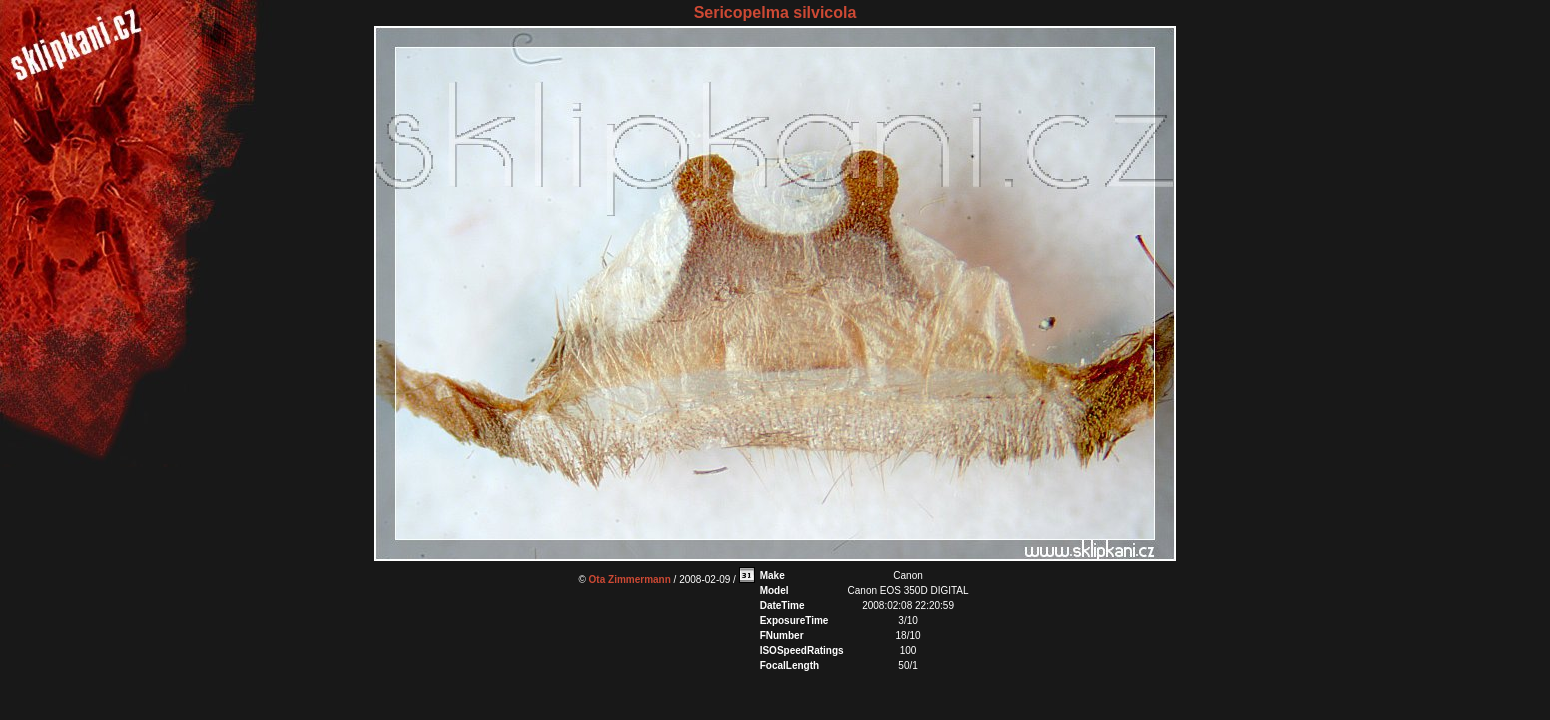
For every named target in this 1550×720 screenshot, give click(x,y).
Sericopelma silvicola (775, 12)
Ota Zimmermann (630, 579)
